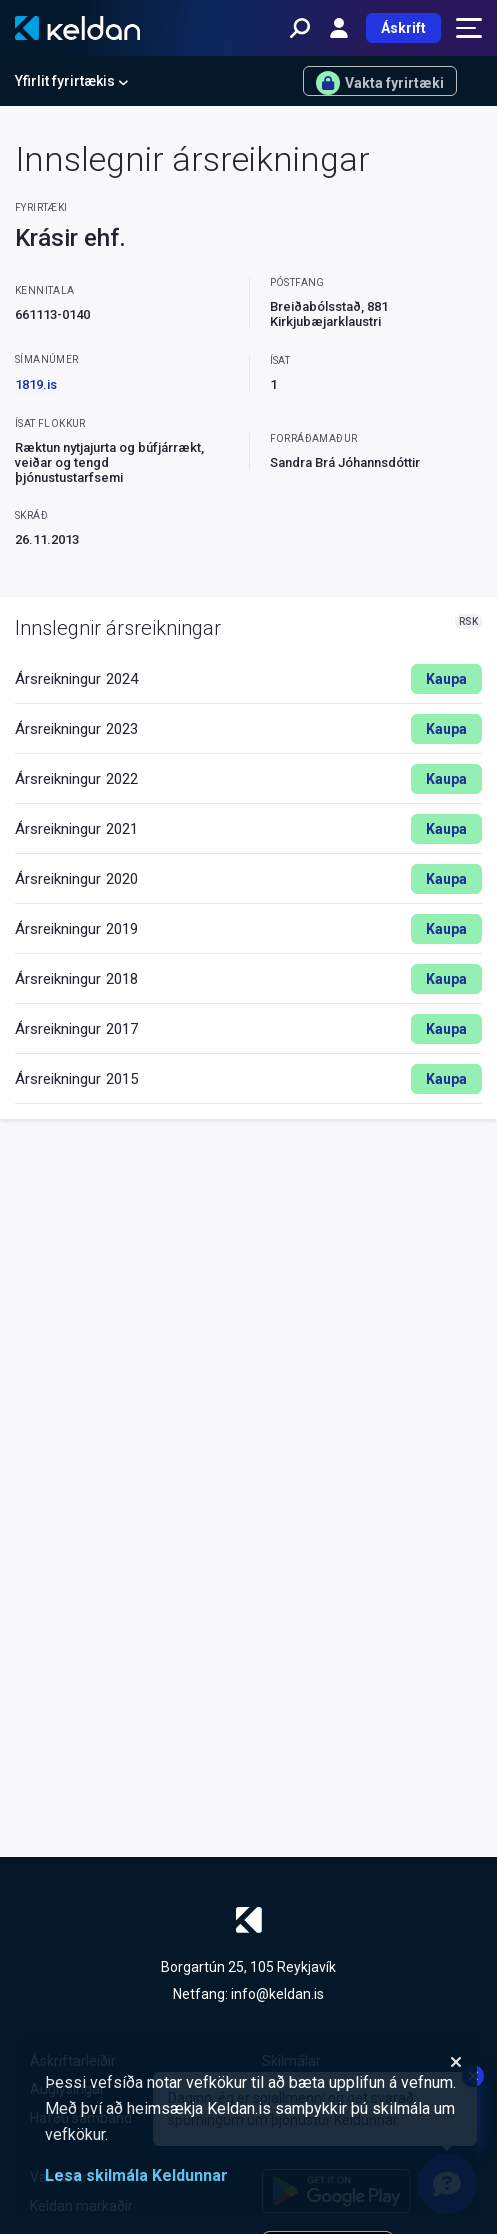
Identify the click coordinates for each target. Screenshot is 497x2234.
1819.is (36, 384)
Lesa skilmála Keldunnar (136, 2175)
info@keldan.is (277, 1994)
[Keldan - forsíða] (77, 28)
